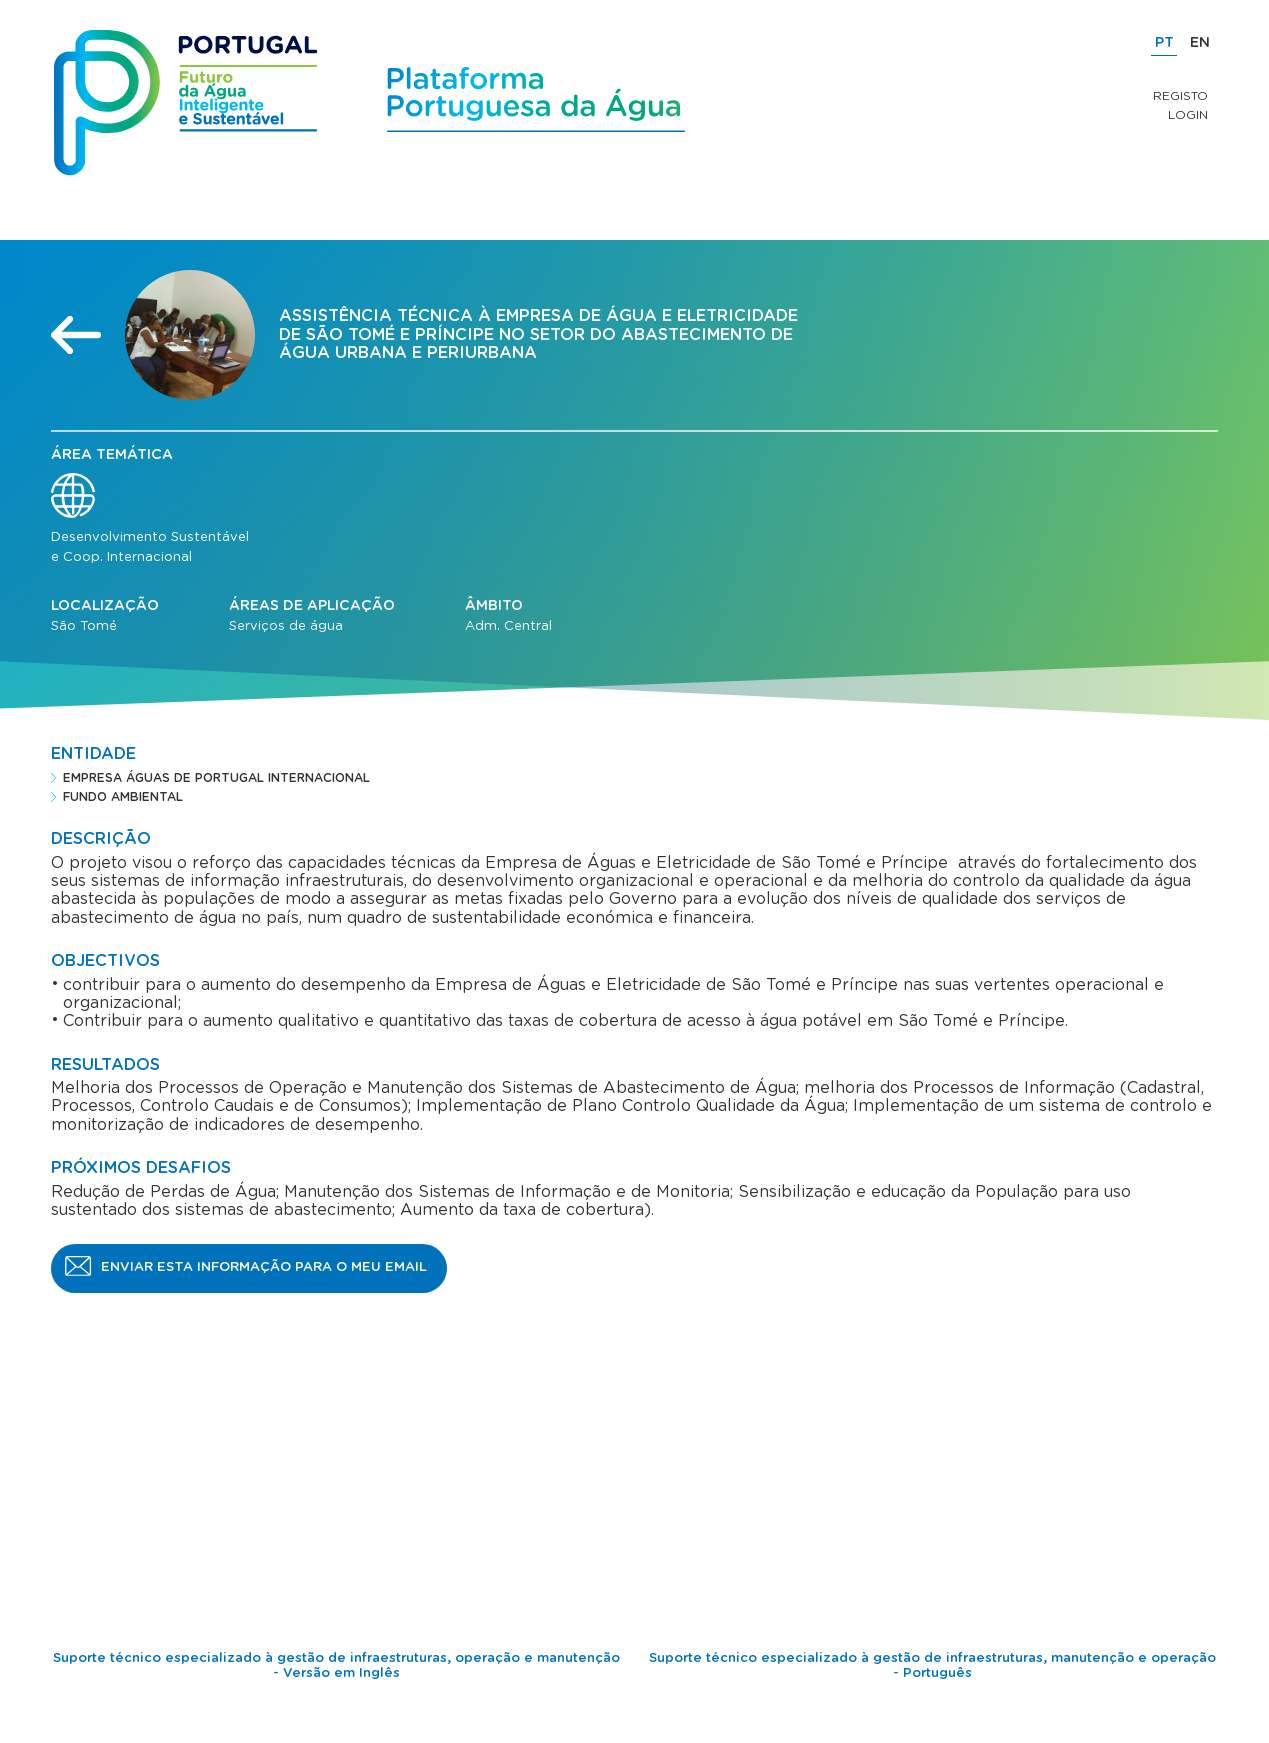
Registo (1180, 96)
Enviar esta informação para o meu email (264, 1267)
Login (1188, 115)
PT (1164, 43)
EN (1200, 43)
